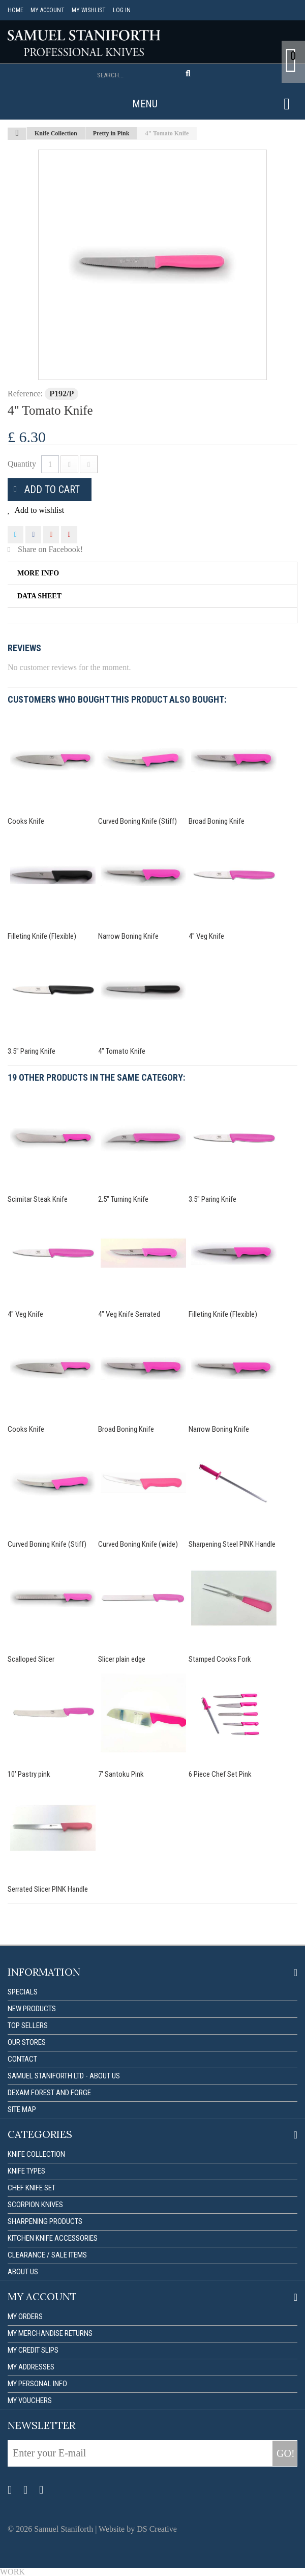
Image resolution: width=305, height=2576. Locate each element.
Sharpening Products (45, 2221)
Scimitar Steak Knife (38, 1199)
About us (23, 2271)
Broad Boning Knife (217, 821)
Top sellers (28, 2025)
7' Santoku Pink (121, 1774)
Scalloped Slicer (31, 1659)
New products (32, 2008)
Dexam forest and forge (49, 2092)
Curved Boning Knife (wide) (138, 1544)
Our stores (27, 2042)
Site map (22, 2109)
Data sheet (39, 596)
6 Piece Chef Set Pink (220, 1774)
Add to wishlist (38, 510)
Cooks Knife (26, 821)
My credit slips (33, 2350)
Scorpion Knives (35, 2204)
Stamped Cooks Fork (220, 1659)
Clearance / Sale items (47, 2255)
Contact (22, 2059)
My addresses (31, 2366)
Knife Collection (36, 2154)
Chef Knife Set (31, 2187)
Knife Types (26, 2171)
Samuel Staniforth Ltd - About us (64, 2075)
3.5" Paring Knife (31, 1051)
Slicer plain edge (121, 1659)
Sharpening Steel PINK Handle (232, 1544)
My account (47, 10)
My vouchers (30, 2400)
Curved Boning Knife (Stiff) (137, 821)
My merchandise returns (50, 2333)
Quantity (22, 463)
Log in (122, 10)
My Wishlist (89, 10)
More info (38, 573)
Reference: (25, 393)
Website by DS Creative (138, 2529)
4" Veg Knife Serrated (129, 1314)
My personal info (37, 2383)
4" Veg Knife (206, 936)
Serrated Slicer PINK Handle (48, 1889)
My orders (25, 2316)
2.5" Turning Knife (123, 1199)
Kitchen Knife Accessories (53, 2238)
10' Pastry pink (29, 1774)
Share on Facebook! (50, 549)
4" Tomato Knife (121, 1051)
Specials (23, 1991)
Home (15, 10)
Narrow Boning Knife (128, 936)
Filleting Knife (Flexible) (42, 936)
